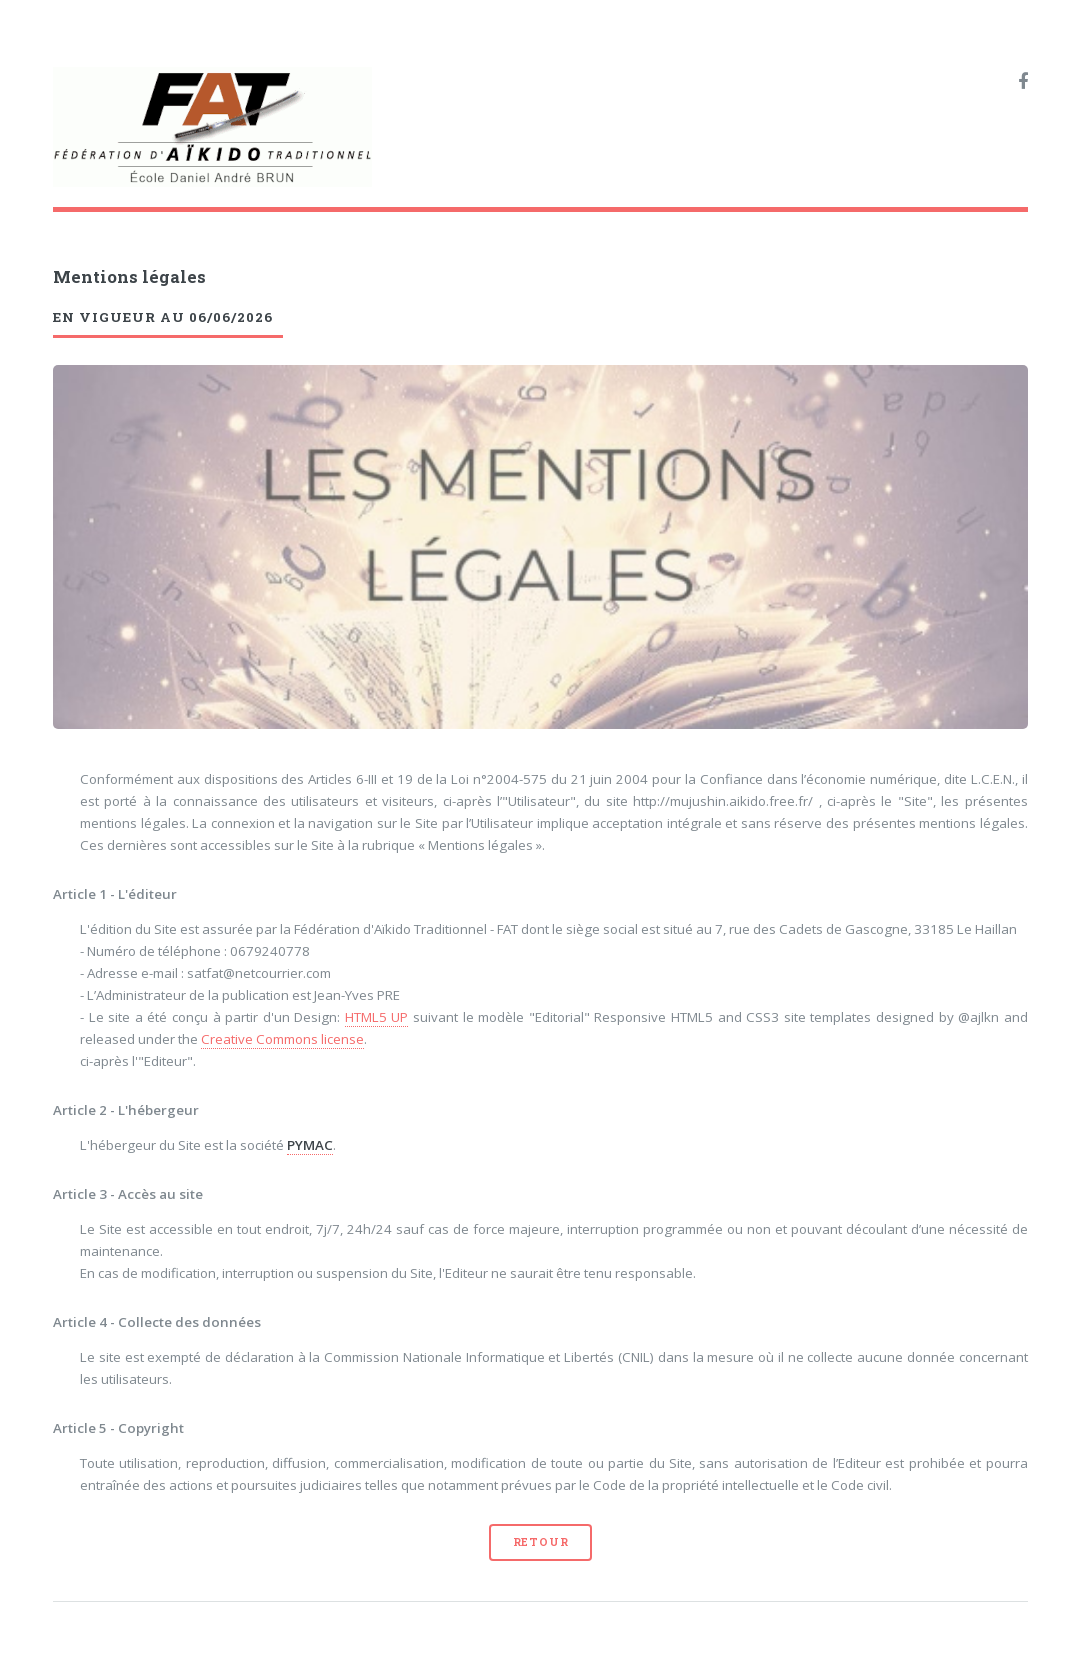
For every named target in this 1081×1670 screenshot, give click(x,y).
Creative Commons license (282, 1039)
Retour (541, 1542)
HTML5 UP (377, 1017)
